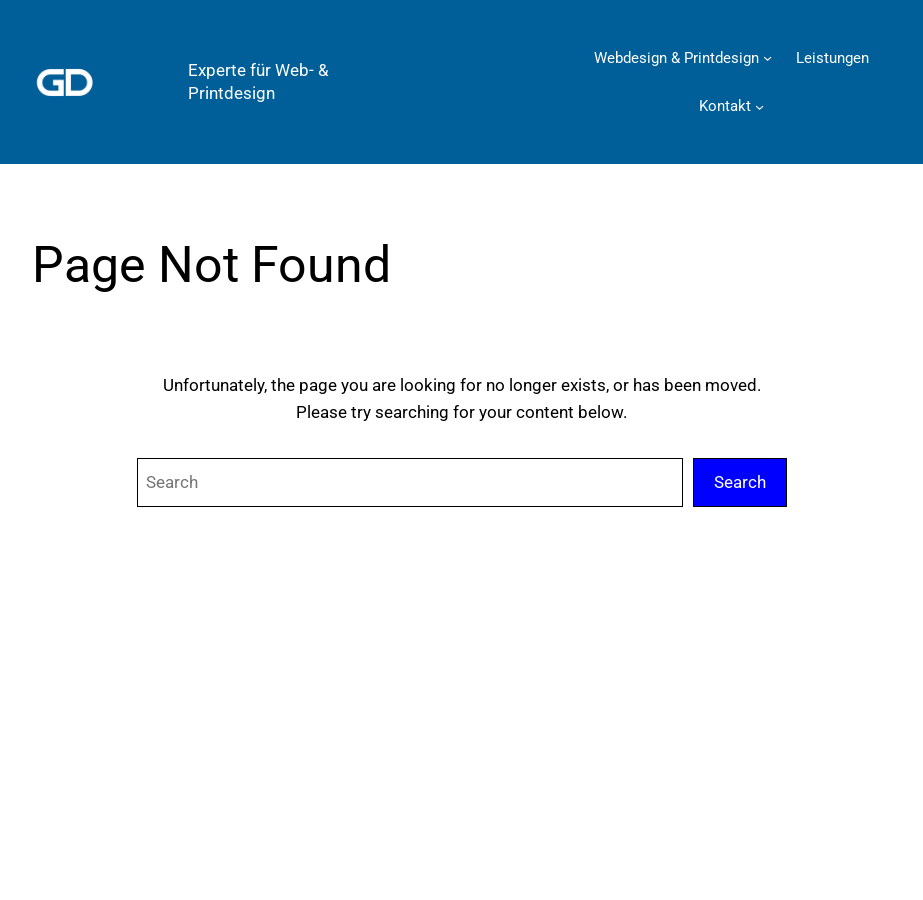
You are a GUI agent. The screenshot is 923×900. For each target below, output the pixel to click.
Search (740, 482)
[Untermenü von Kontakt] (759, 106)
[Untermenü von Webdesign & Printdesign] (767, 57)
